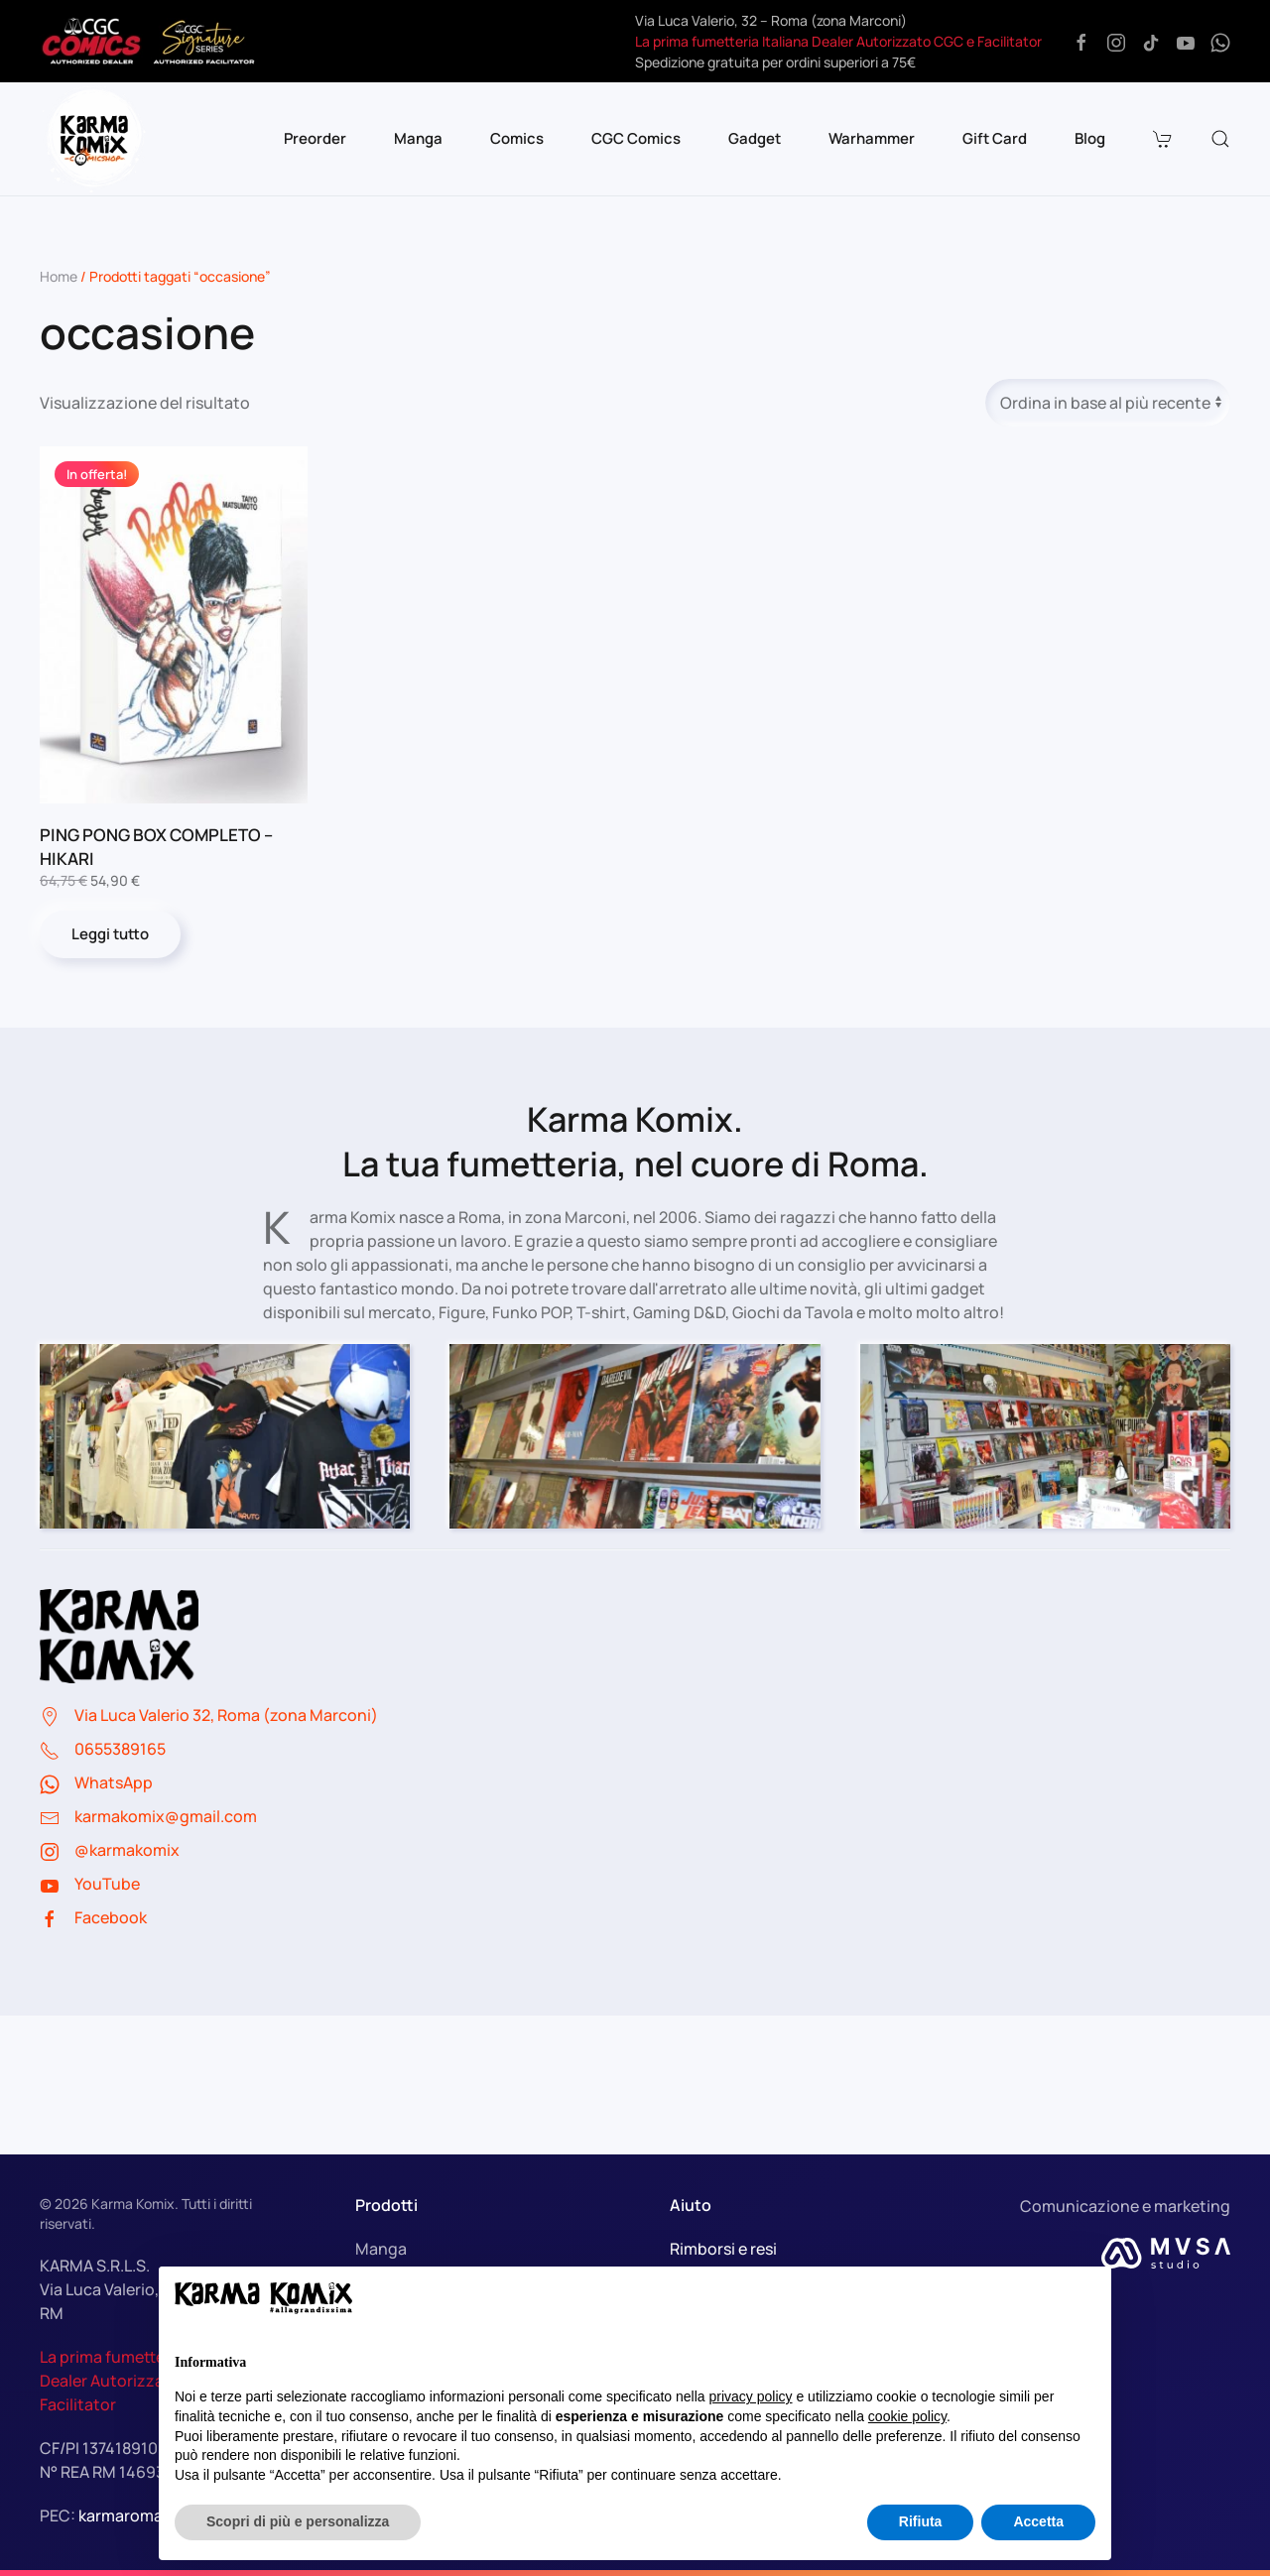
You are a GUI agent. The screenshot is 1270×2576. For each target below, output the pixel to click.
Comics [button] (517, 138)
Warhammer (871, 138)
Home (58, 276)
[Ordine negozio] (1107, 403)
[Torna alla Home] (94, 138)
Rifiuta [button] (921, 2521)
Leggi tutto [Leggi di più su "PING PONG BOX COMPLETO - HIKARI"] (110, 933)
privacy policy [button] (751, 2396)
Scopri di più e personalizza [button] (297, 2521)
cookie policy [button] (907, 2416)
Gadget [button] (754, 138)
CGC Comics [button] (636, 138)
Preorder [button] (315, 138)
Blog (1090, 138)
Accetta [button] (1038, 2521)
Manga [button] (418, 138)
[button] (1165, 139)
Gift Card (994, 138)
